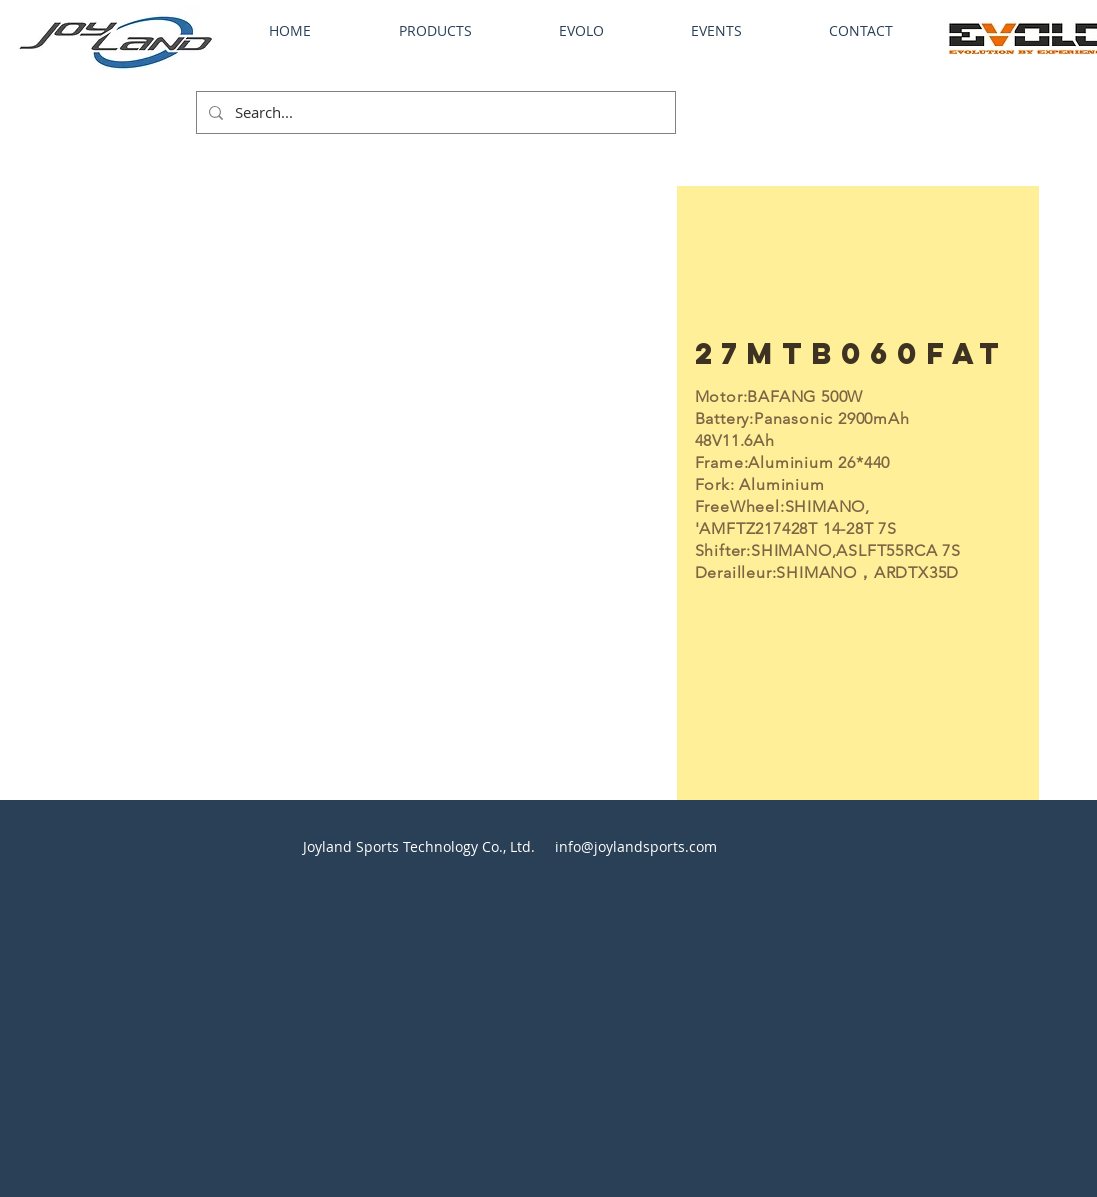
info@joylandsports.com (636, 846)
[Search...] (434, 112)
